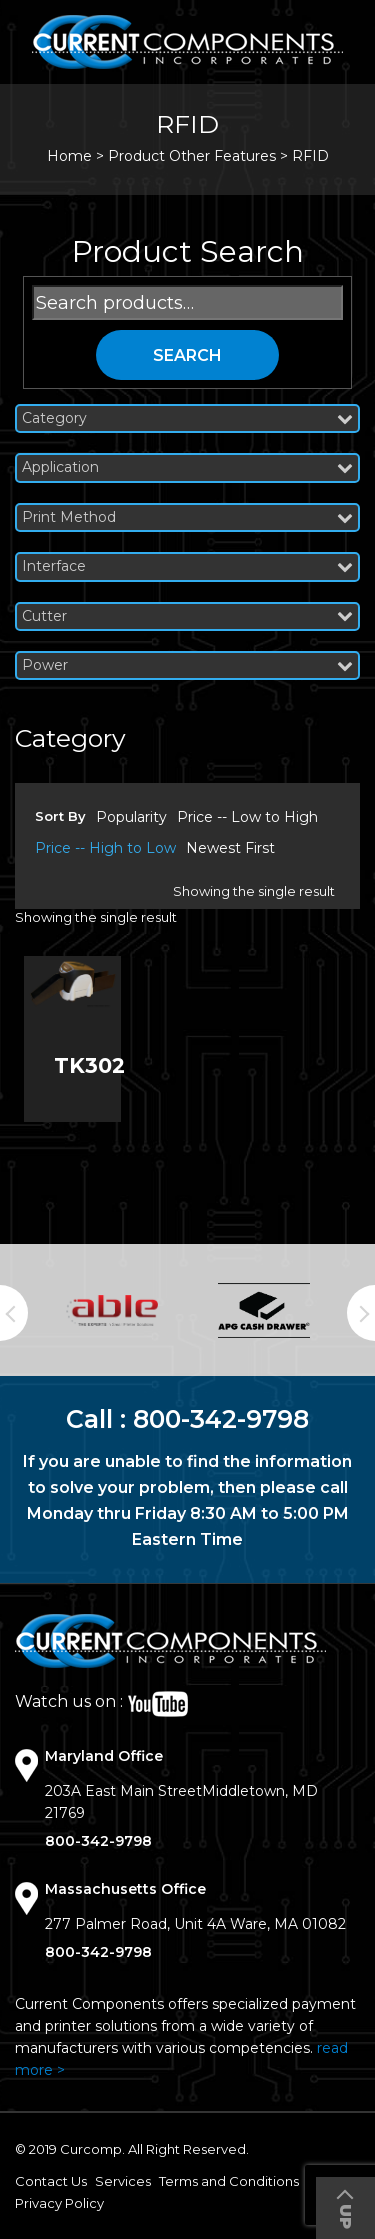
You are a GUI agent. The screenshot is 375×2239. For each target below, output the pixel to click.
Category (187, 418)
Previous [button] (14, 1313)
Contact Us (51, 2181)
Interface (187, 566)
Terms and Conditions (229, 2181)
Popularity (131, 817)
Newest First (230, 848)
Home (69, 156)
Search (187, 355)
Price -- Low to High (247, 817)
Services (123, 2181)
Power (187, 665)
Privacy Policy (59, 2203)
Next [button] (361, 1313)
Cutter (187, 616)
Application (187, 467)
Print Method (187, 517)
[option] (112, 1310)
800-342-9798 (221, 1419)
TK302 (89, 1065)
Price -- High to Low (105, 848)
